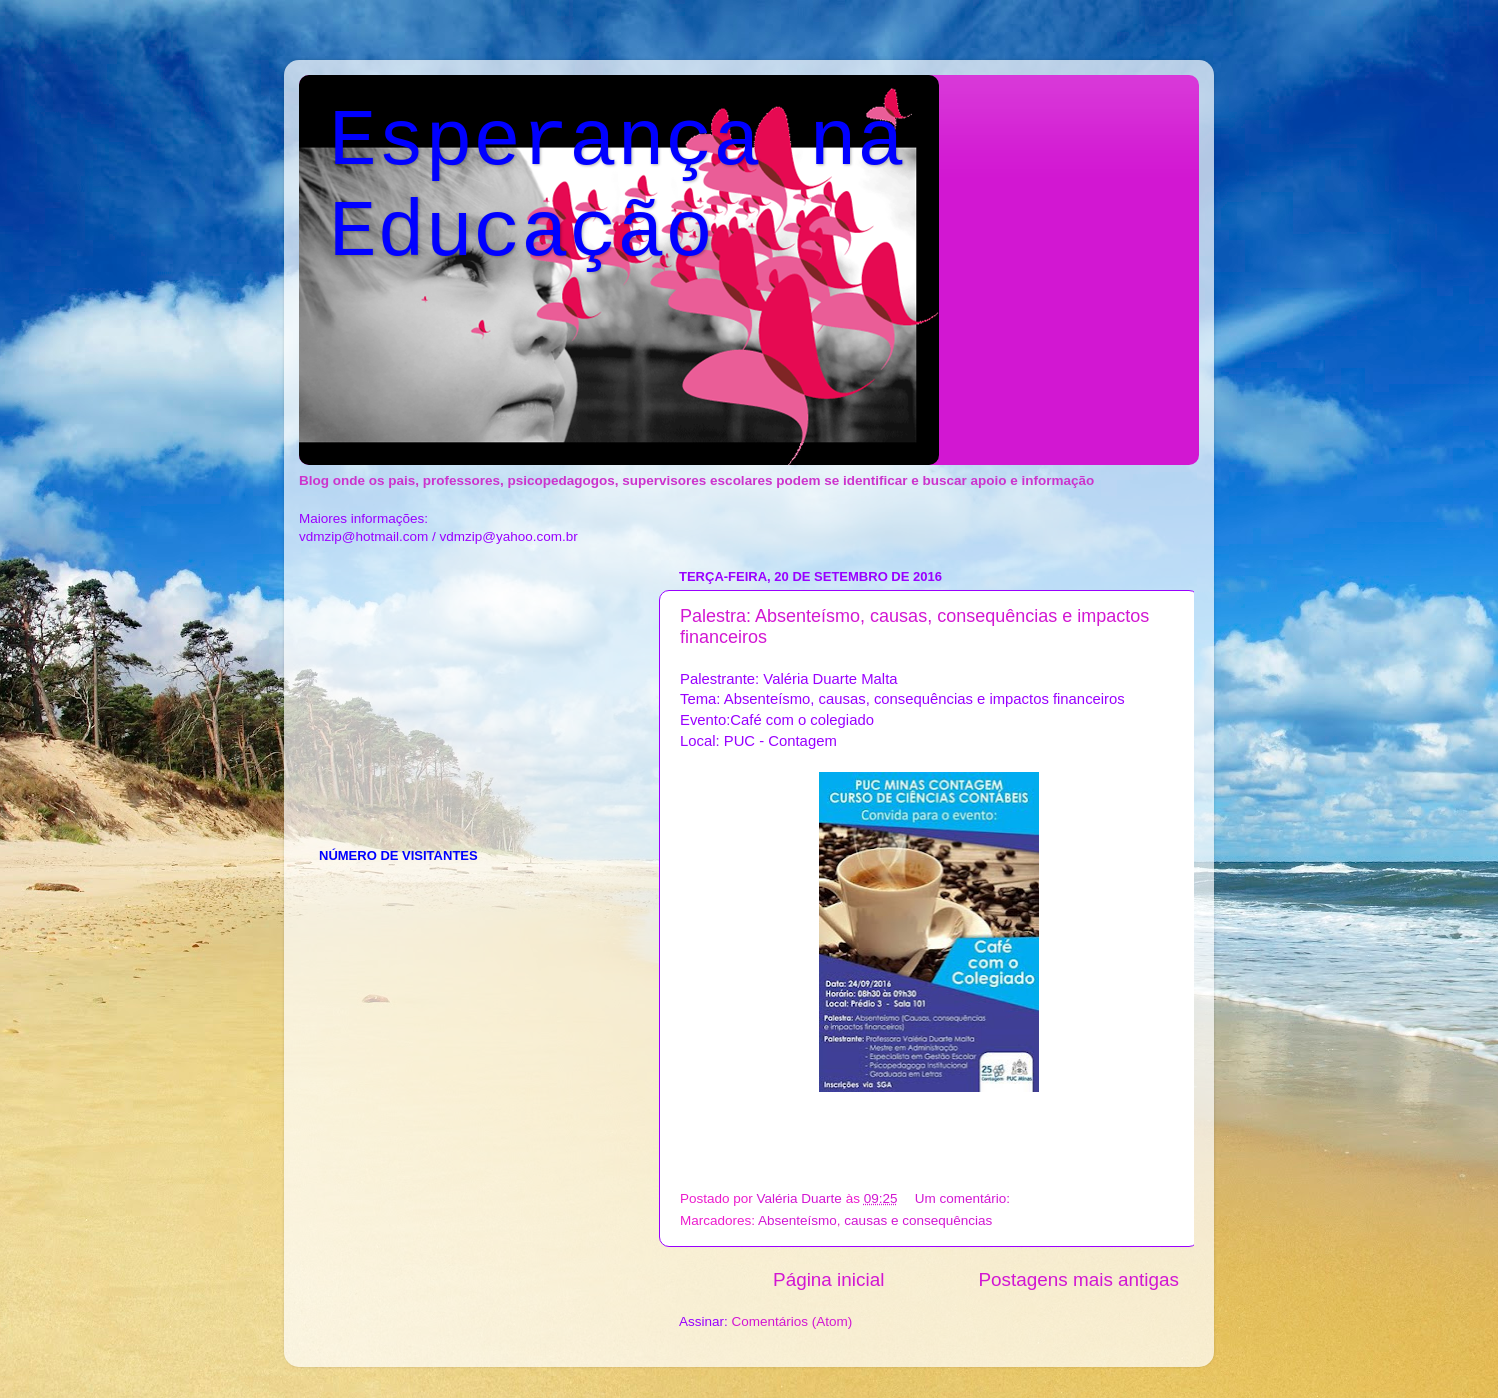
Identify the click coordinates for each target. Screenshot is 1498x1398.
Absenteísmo (797, 1220)
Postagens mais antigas (1078, 1279)
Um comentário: (964, 1198)
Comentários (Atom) (792, 1321)
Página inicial (828, 1279)
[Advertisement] (469, 687)
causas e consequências (918, 1220)
